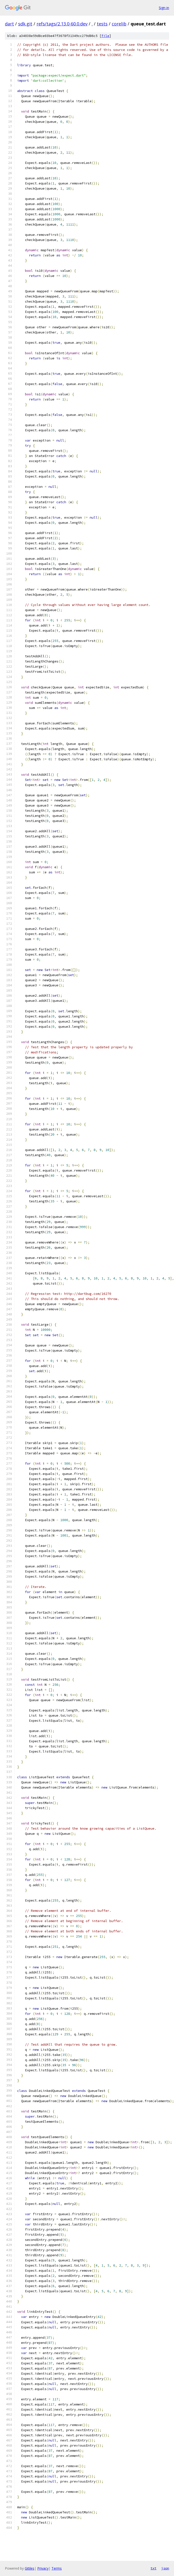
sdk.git (25, 24)
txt (153, 2568)
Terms (56, 2568)
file (105, 36)
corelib (119, 24)
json (165, 2568)
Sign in (164, 7)
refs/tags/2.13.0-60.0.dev (62, 24)
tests (102, 24)
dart (9, 24)
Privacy (43, 2568)
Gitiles (29, 2568)
